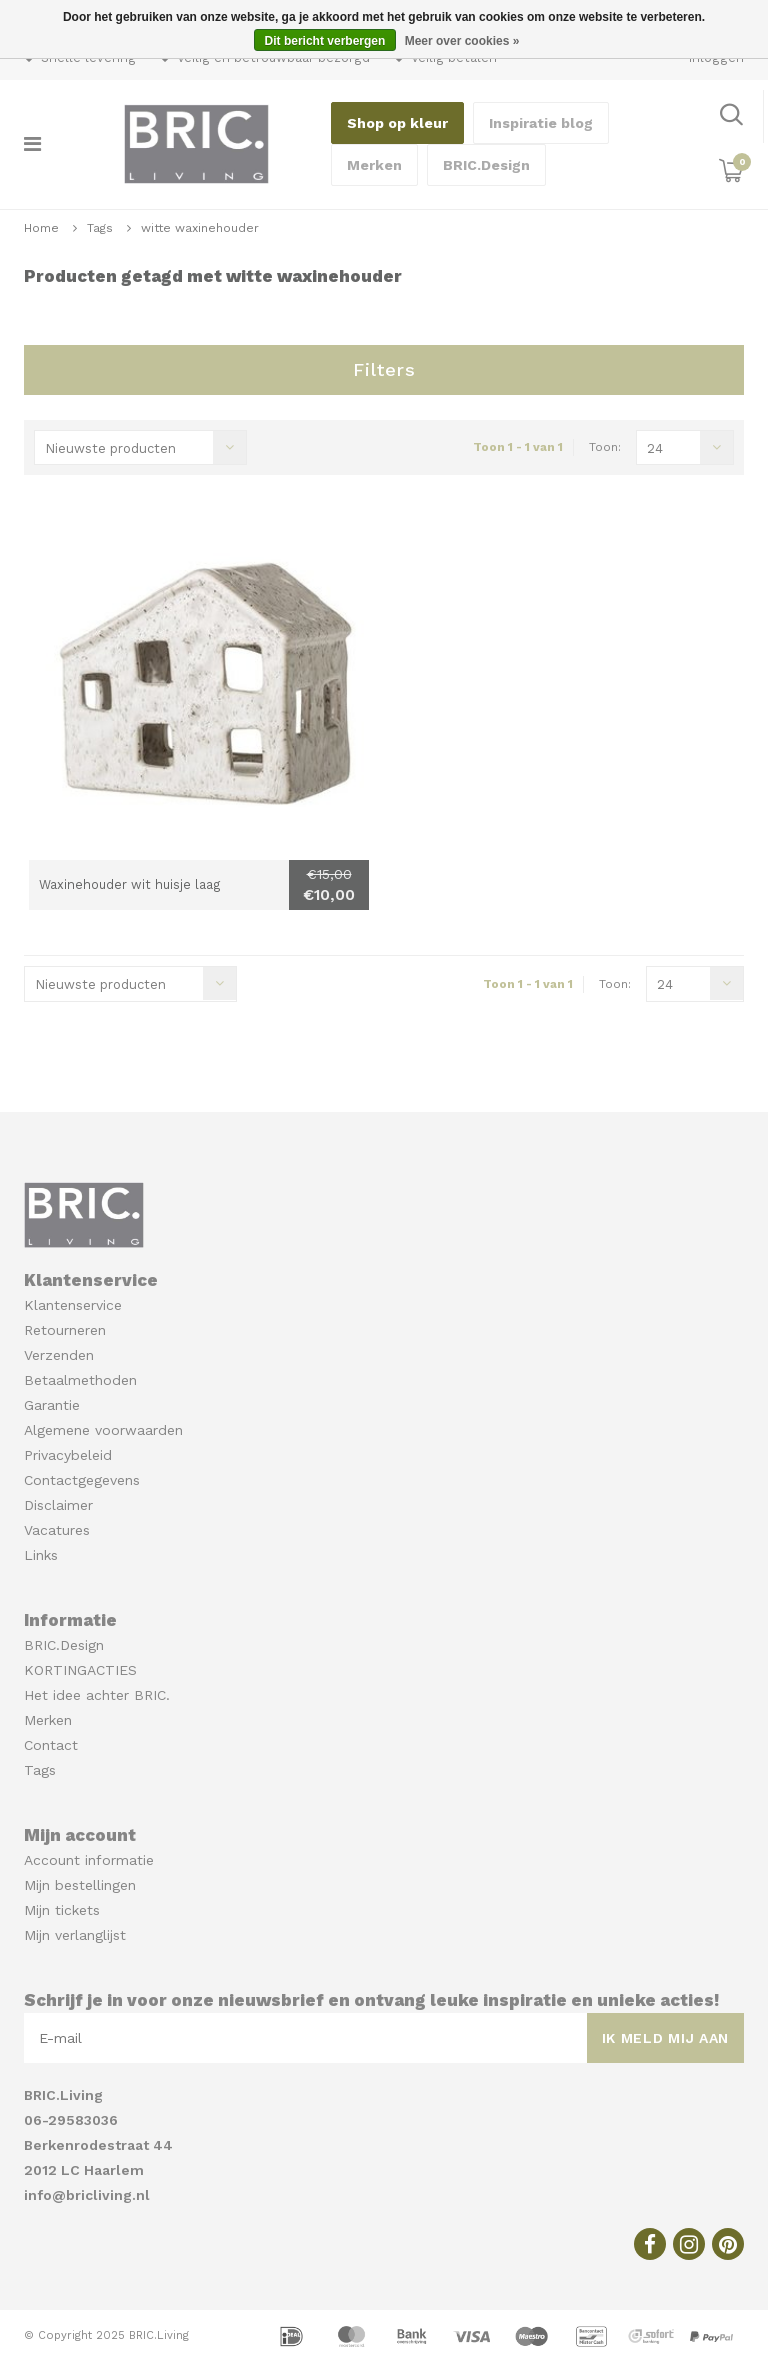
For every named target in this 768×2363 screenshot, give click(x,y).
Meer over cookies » (462, 41)
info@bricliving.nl (87, 2195)
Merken (374, 165)
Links (41, 1555)
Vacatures (57, 1530)
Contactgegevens (82, 1480)
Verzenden (59, 1355)
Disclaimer (58, 1505)
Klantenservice (73, 1305)
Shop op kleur (397, 123)
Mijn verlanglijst (75, 1935)
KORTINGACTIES (80, 1670)
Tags (100, 228)
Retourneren (65, 1330)
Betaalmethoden (80, 1380)
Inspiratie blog (541, 123)
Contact (51, 1745)
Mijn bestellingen (80, 1885)
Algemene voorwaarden (103, 1430)
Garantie (52, 1405)
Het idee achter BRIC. (97, 1695)
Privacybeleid (68, 1455)
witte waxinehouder (200, 228)
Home (41, 228)
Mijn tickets (62, 1910)
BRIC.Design (486, 165)
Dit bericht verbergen (325, 41)
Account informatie (89, 1860)
